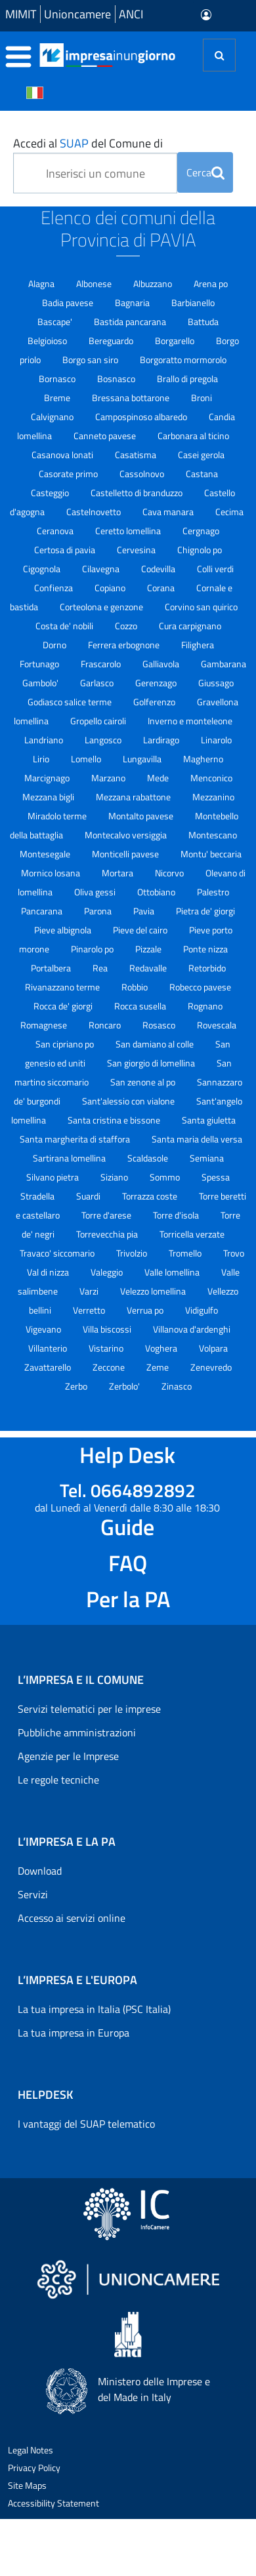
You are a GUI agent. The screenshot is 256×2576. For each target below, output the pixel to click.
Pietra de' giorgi (205, 911)
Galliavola (161, 664)
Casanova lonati (63, 454)
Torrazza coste (150, 1196)
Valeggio (108, 1272)
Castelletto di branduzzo (137, 492)
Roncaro (106, 1025)
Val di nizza (49, 1272)
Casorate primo (69, 473)
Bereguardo (112, 340)
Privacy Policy (34, 2467)
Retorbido (207, 968)
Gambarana (223, 664)
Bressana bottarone (131, 397)
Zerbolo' (125, 1386)
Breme (58, 397)
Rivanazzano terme (63, 987)
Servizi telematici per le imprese (89, 1709)
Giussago (216, 683)
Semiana (207, 1158)
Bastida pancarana (131, 321)
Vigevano (44, 1329)
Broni (201, 397)
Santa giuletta (209, 1120)
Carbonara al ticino (193, 435)
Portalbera (52, 968)
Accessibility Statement (53, 2503)
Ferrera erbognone (124, 645)
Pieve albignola (63, 930)
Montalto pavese (141, 816)
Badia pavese (68, 302)
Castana (202, 473)
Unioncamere (77, 14)
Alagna (42, 283)
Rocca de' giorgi (64, 1006)
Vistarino (107, 1348)
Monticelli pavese (126, 854)
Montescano (212, 835)
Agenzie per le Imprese (68, 1756)
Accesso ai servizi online (71, 1918)
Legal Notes (30, 2450)
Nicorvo (170, 873)
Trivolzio (132, 1253)
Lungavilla (143, 759)
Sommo (166, 1177)
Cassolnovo (142, 473)
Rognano (205, 1006)
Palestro (213, 892)
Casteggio (51, 492)
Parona (99, 911)
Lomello (87, 759)
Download (40, 1871)
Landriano (44, 740)
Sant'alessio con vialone (129, 1101)
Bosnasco (117, 378)
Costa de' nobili (65, 626)
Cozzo (127, 626)
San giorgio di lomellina (152, 1063)
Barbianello (193, 302)
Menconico (211, 778)
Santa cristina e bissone (115, 1120)
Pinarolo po (93, 949)
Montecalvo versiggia (127, 835)
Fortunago (40, 664)
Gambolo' (41, 683)
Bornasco (58, 378)
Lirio (42, 759)
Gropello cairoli (99, 721)
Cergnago (200, 530)
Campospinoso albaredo (142, 416)
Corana (162, 588)
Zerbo (77, 1386)
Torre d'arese (107, 1215)
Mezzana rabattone (134, 797)
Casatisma (136, 454)
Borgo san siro (91, 359)
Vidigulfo (201, 1310)
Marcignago (48, 778)
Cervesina (137, 549)
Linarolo (216, 740)
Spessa (216, 1177)
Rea (101, 968)
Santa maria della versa (197, 1139)
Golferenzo (155, 702)
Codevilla (159, 569)
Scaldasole (148, 1158)
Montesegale (46, 854)
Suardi (89, 1196)
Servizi (33, 1894)
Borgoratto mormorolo (183, 359)
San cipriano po (65, 1044)
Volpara (213, 1348)
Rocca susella (141, 1006)
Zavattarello (48, 1367)
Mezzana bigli (49, 797)
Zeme (158, 1367)
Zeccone (110, 1367)
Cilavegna (101, 569)
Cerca (205, 172)
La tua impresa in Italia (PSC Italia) (94, 2009)
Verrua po (146, 1310)
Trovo (233, 1253)
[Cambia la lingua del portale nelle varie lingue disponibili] (35, 91)
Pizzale (149, 949)
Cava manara (169, 511)
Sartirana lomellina (70, 1158)
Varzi (89, 1291)
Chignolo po (199, 549)
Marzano (109, 778)
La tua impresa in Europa (73, 2032)
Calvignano (53, 416)
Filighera (197, 645)
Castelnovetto (94, 511)
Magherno (203, 759)
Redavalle (149, 968)
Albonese (95, 283)
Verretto (90, 1310)
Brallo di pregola (187, 378)
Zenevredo (211, 1367)
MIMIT (20, 14)
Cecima (229, 511)
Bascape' (55, 321)
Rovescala (216, 1025)
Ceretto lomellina (129, 530)
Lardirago (162, 740)
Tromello (186, 1253)
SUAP (74, 143)
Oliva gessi (95, 892)
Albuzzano (153, 283)
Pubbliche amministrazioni (77, 1732)
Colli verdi (215, 569)
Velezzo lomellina (154, 1291)
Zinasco (176, 1386)
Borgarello (175, 340)
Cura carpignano (190, 626)
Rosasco (159, 1025)
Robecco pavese (200, 987)
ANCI (131, 14)
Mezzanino (213, 797)
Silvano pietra (53, 1177)
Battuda (203, 321)
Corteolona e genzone (102, 607)
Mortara (118, 873)
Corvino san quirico (201, 607)
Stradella (38, 1196)
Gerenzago (157, 683)
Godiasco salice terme (71, 702)
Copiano (111, 588)
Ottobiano (157, 892)
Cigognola (42, 569)
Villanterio (48, 1348)
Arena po (211, 283)
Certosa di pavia (65, 549)
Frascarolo (102, 664)
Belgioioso (48, 340)
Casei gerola (201, 454)
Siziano (115, 1177)
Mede (159, 778)
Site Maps (27, 2485)
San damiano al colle (156, 1044)
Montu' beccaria (211, 854)
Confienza (54, 588)
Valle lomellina (173, 1272)
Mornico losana (51, 873)
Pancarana (42, 911)
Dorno (55, 645)
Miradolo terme (58, 816)
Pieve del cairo (141, 930)
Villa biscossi (108, 1329)
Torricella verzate (192, 1234)
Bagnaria (133, 302)
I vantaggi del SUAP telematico (86, 2124)
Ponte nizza (205, 949)
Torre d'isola (177, 1215)
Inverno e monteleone (190, 721)
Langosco (104, 740)
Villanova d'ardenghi (191, 1329)
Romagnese (44, 1025)
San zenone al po (143, 1082)
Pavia (144, 911)
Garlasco (98, 683)
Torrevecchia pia (108, 1234)
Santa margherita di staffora (76, 1139)
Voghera (162, 1348)
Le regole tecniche (58, 1779)
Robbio (135, 987)
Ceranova (56, 530)
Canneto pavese (106, 435)
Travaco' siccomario (58, 1253)
